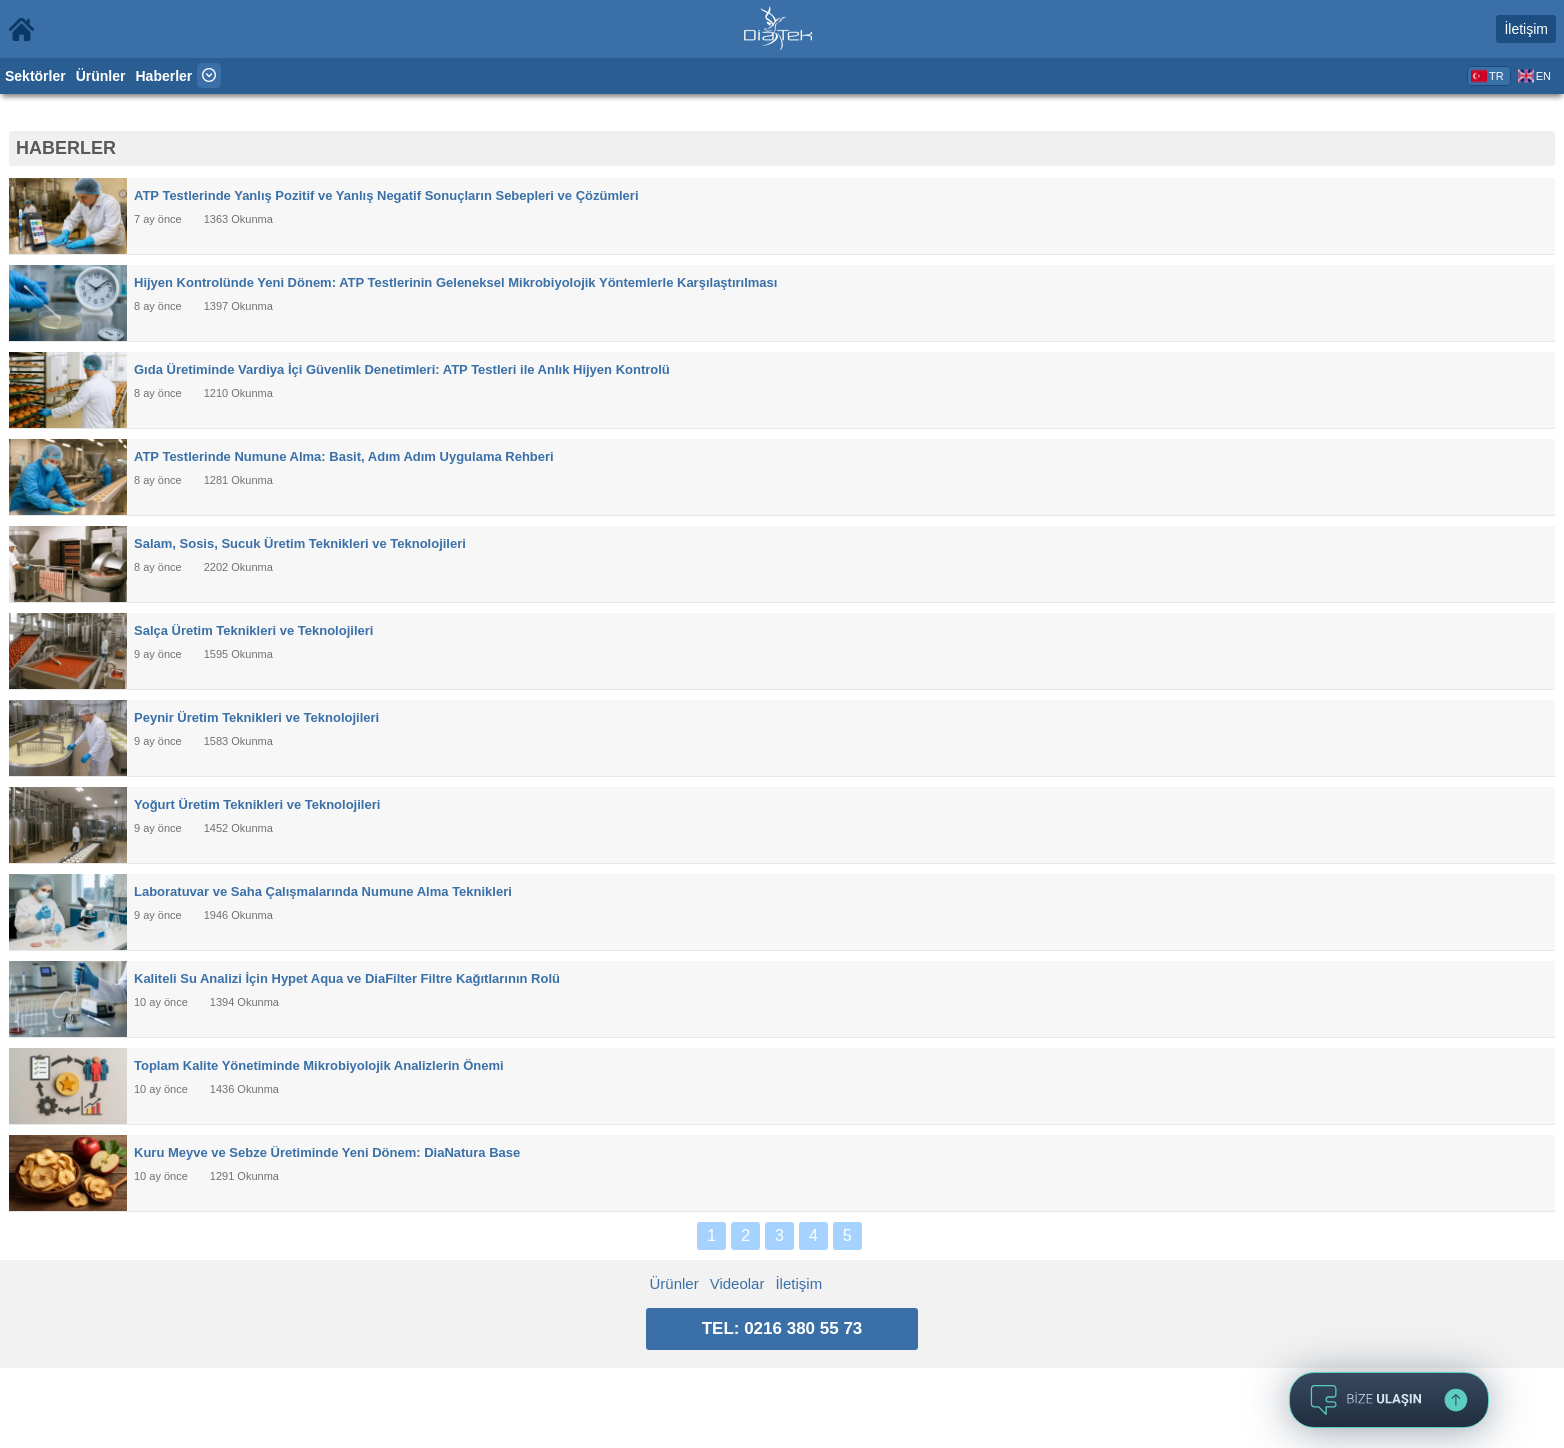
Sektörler (35, 76)
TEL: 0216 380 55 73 (782, 1328)
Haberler (164, 76)
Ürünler (101, 76)
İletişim (1526, 29)
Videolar (737, 1283)
